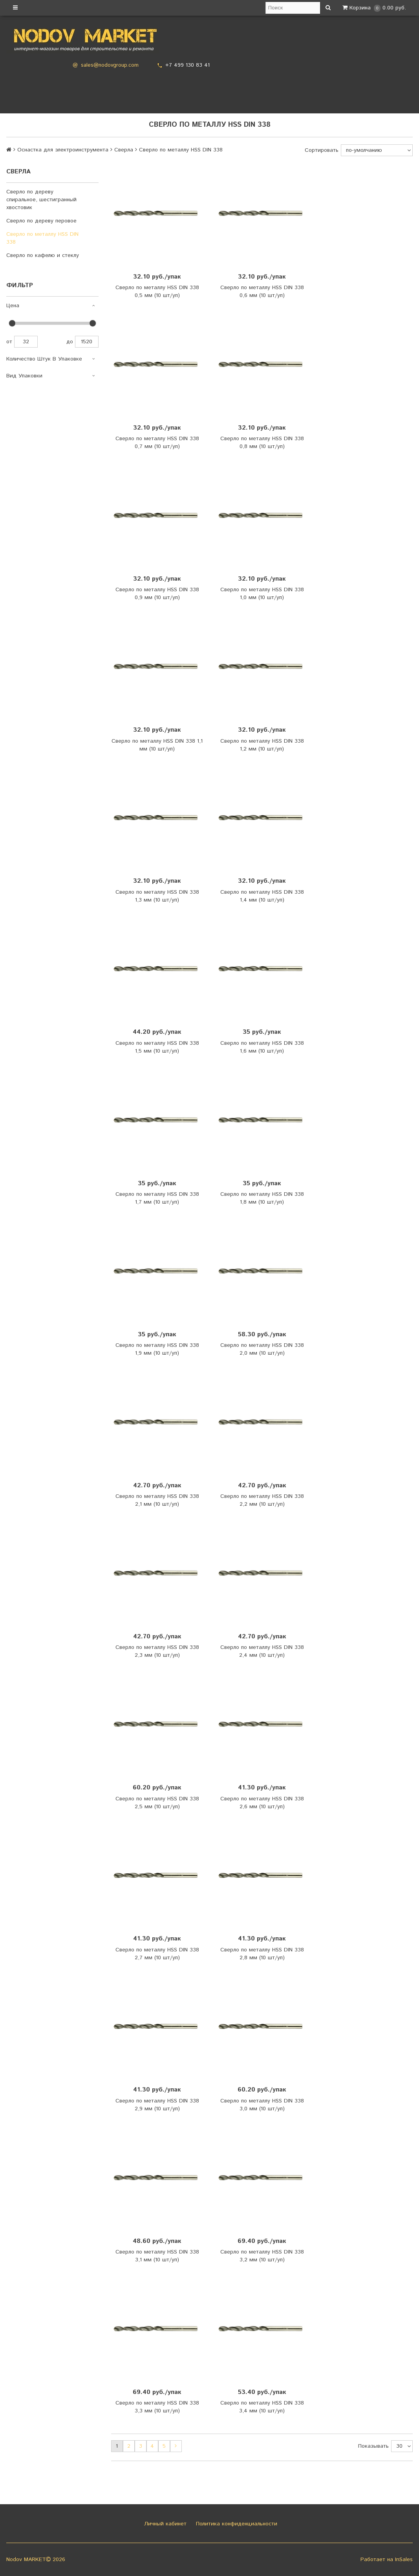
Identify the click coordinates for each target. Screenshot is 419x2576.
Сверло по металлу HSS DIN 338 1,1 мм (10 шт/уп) (157, 745)
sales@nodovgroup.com (110, 65)
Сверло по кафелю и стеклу (42, 255)
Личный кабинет (164, 2524)
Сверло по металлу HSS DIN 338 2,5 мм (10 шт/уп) (157, 1803)
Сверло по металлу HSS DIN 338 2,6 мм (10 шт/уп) (262, 1803)
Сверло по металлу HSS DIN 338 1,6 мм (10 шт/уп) (262, 1047)
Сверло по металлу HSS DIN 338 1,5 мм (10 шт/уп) (157, 1047)
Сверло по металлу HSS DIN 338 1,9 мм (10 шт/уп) (157, 1349)
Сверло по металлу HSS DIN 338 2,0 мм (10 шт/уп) (262, 1349)
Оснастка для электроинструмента (62, 150)
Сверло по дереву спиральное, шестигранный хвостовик (41, 199)
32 (26, 342)
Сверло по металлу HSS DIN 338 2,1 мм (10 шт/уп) (157, 1500)
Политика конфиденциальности (235, 2524)
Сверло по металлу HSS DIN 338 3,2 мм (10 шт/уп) (262, 2256)
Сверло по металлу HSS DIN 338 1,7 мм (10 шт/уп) (157, 1198)
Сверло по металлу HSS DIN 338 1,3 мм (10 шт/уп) (157, 896)
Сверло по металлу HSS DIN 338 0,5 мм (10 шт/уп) (157, 291)
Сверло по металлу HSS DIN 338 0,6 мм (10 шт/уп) (262, 291)
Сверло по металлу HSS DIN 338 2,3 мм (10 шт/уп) (157, 1651)
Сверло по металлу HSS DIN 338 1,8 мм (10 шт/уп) (262, 1198)
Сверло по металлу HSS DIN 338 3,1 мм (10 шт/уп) (157, 2256)
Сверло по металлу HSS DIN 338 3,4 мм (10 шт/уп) (262, 2407)
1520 (87, 342)
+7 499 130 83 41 (187, 65)
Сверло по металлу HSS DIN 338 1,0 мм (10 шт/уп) (262, 593)
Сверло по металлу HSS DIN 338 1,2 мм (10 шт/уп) (262, 745)
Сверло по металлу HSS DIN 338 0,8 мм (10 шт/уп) (262, 442)
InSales (404, 2559)
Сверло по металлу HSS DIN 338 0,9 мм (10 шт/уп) (157, 593)
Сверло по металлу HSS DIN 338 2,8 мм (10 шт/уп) (262, 1954)
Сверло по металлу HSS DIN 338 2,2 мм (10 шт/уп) (262, 1500)
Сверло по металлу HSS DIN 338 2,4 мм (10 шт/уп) (262, 1651)
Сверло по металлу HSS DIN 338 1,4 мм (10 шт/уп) (262, 896)
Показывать (373, 2446)
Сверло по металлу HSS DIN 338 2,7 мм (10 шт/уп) (157, 1954)
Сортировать (321, 150)
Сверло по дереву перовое (41, 221)
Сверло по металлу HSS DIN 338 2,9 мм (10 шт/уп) (157, 2105)
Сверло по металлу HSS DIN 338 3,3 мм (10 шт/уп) (157, 2407)
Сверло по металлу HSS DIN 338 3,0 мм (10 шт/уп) (262, 2105)
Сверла (123, 150)
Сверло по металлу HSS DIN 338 (42, 238)
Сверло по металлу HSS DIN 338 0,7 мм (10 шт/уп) (157, 442)
